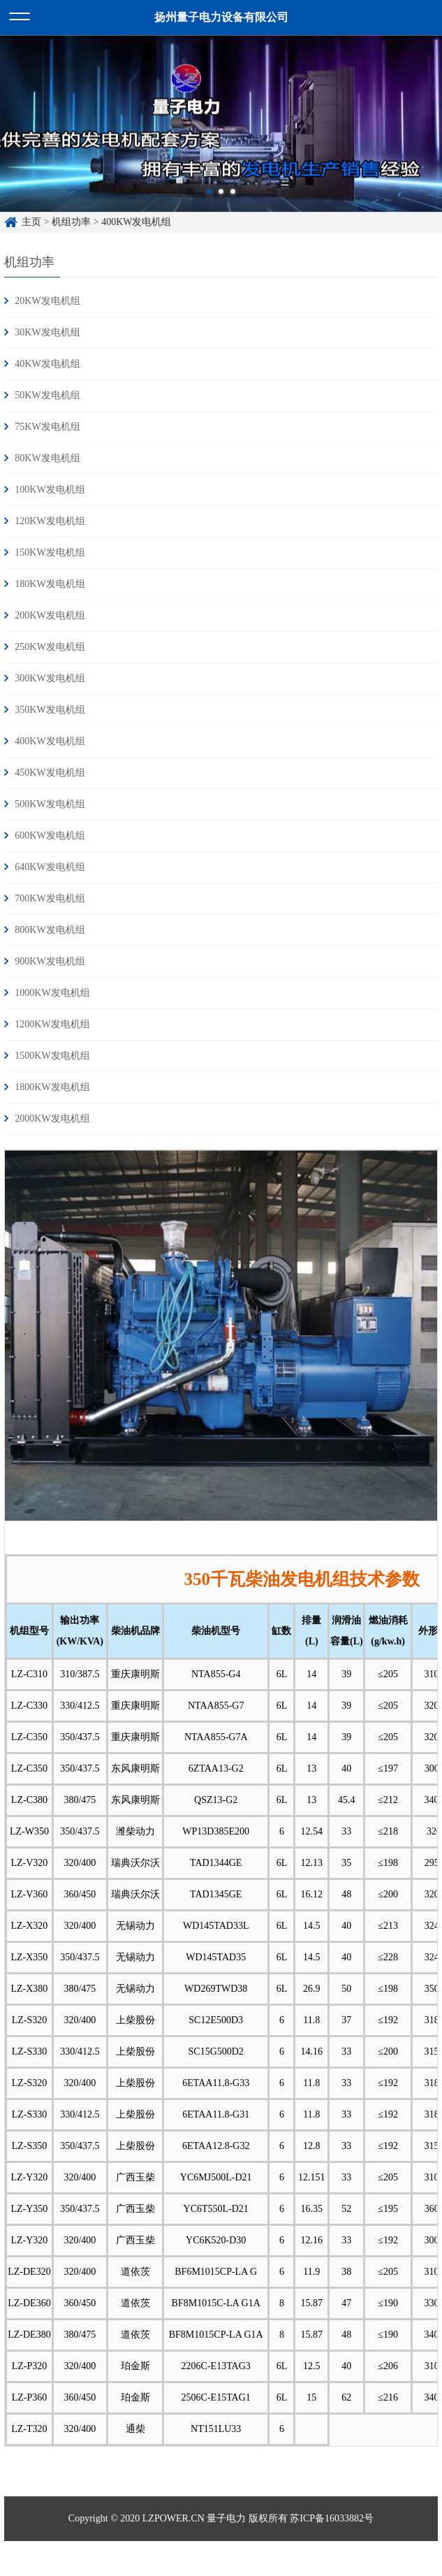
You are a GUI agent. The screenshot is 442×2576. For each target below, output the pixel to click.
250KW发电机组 (49, 647)
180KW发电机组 (49, 584)
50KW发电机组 (47, 395)
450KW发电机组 (49, 772)
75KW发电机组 (47, 426)
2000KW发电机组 (52, 1118)
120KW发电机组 (49, 521)
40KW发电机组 (47, 364)
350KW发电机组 (49, 709)
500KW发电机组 (49, 804)
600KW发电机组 (49, 835)
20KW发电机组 (47, 301)
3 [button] (232, 205)
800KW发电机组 (49, 930)
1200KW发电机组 (52, 1024)
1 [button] (209, 205)
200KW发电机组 (49, 615)
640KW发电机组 (49, 867)
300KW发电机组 (49, 678)
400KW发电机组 (49, 741)
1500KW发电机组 (52, 1055)
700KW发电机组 (49, 898)
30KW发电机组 (47, 332)
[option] (221, 137)
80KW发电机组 (47, 458)
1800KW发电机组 (52, 1087)
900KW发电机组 (49, 961)
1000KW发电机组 (52, 992)
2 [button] (221, 205)
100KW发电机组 (49, 489)
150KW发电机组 (49, 552)
